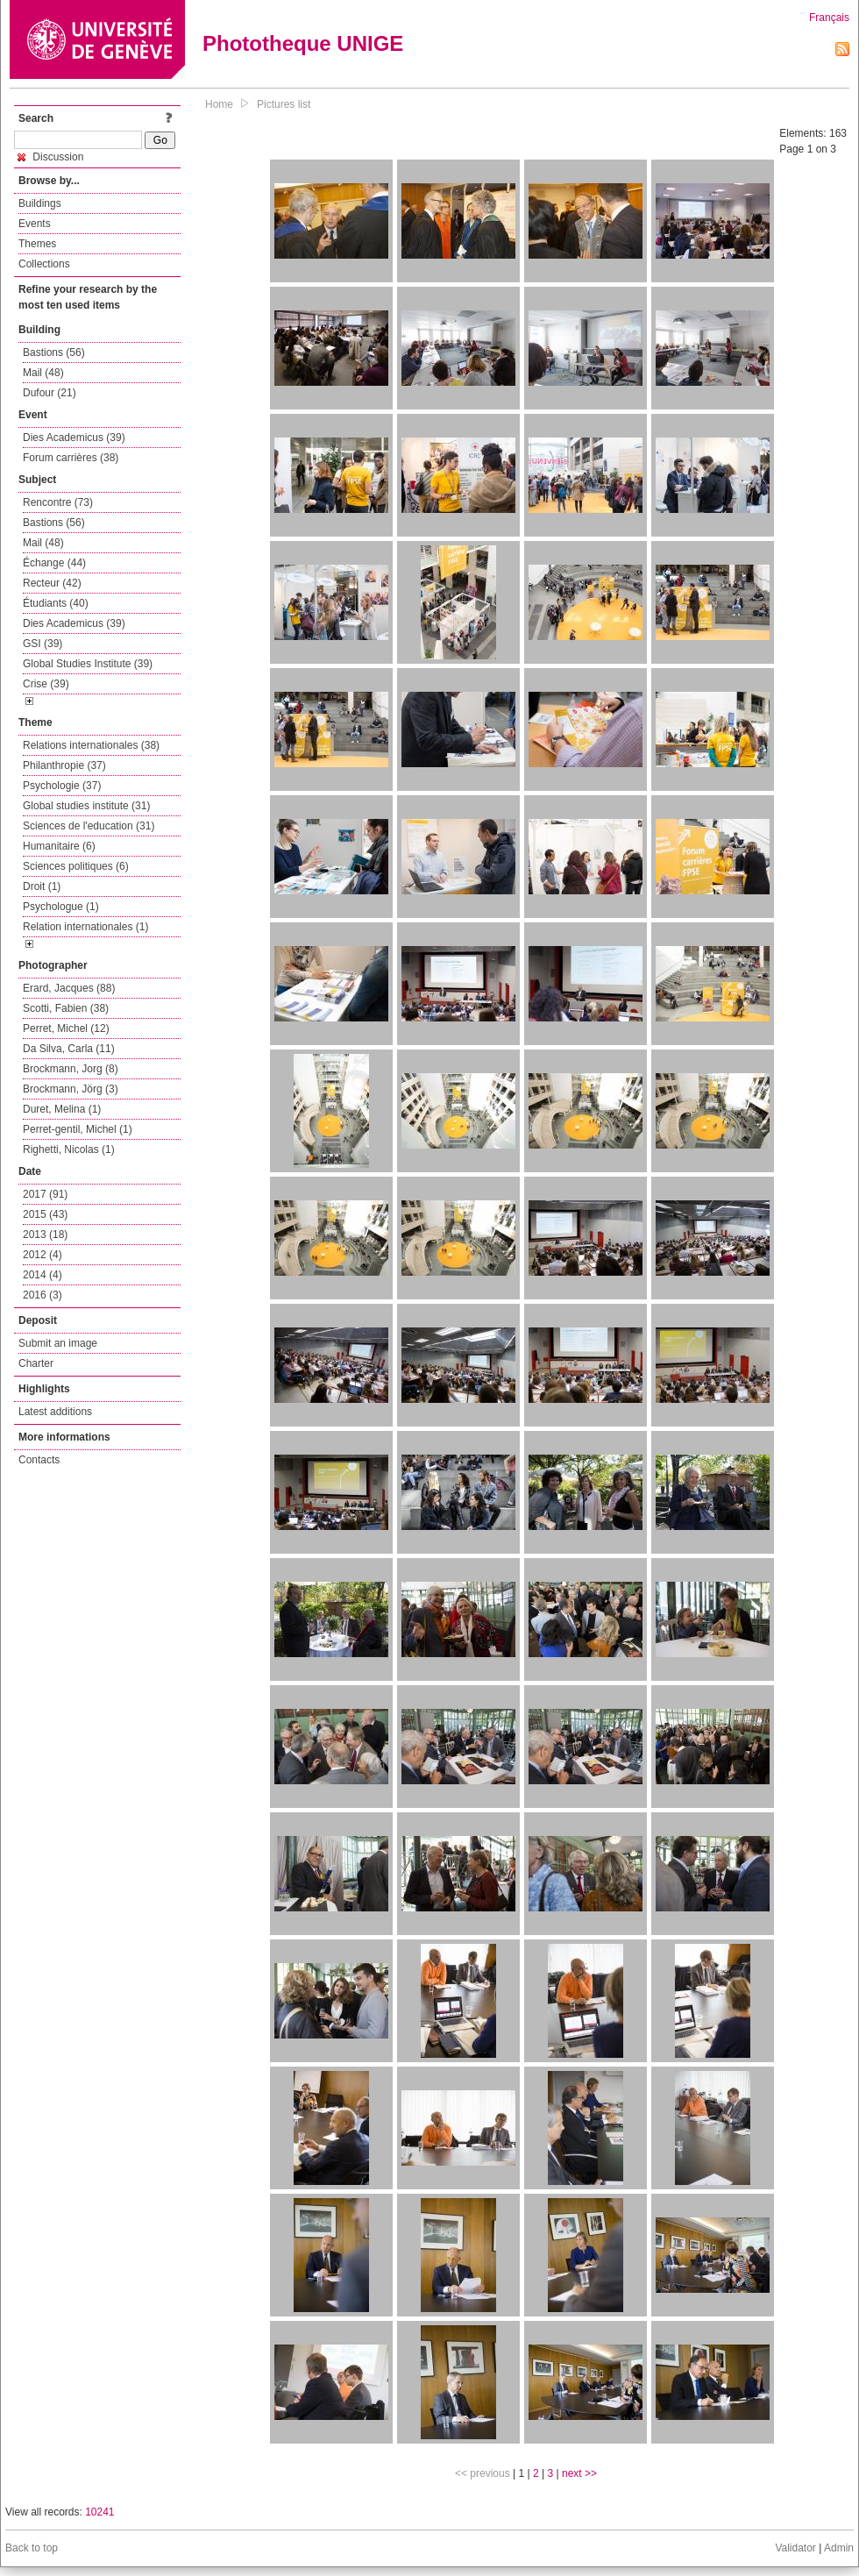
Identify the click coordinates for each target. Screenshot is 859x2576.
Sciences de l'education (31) (88, 826)
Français (829, 17)
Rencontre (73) (58, 502)
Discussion (50, 157)
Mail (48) (43, 372)
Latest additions (55, 1411)
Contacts (39, 1460)
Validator (795, 2548)
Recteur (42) (52, 583)
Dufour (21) (49, 393)
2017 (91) (45, 1194)
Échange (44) (54, 563)
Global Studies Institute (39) (88, 664)
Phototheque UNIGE (302, 43)
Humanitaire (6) (59, 846)
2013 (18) (45, 1234)
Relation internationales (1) (85, 927)
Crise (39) (46, 684)
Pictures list (283, 104)
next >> (579, 2473)
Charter (35, 1363)
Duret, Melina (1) (62, 1109)
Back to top (31, 2548)
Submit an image (57, 1343)
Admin (839, 2548)
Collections (44, 264)
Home (219, 104)
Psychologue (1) (61, 906)
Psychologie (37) (62, 785)
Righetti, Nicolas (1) (69, 1149)
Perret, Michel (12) (66, 1028)
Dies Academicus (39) (74, 437)
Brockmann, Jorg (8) (70, 1069)
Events (34, 223)
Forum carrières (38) (70, 458)
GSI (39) (42, 643)
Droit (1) (41, 886)
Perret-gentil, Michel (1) (77, 1129)
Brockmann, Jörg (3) (70, 1089)
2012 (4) (42, 1255)
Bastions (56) (54, 352)
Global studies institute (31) (86, 806)
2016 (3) (42, 1295)
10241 (99, 2512)
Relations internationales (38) (91, 745)
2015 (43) (45, 1214)
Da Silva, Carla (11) (69, 1048)
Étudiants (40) (56, 603)
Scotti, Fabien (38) (66, 1008)
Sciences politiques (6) (76, 866)
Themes (37, 244)
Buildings (39, 203)
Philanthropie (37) (64, 765)
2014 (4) (42, 1275)
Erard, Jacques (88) (69, 988)
